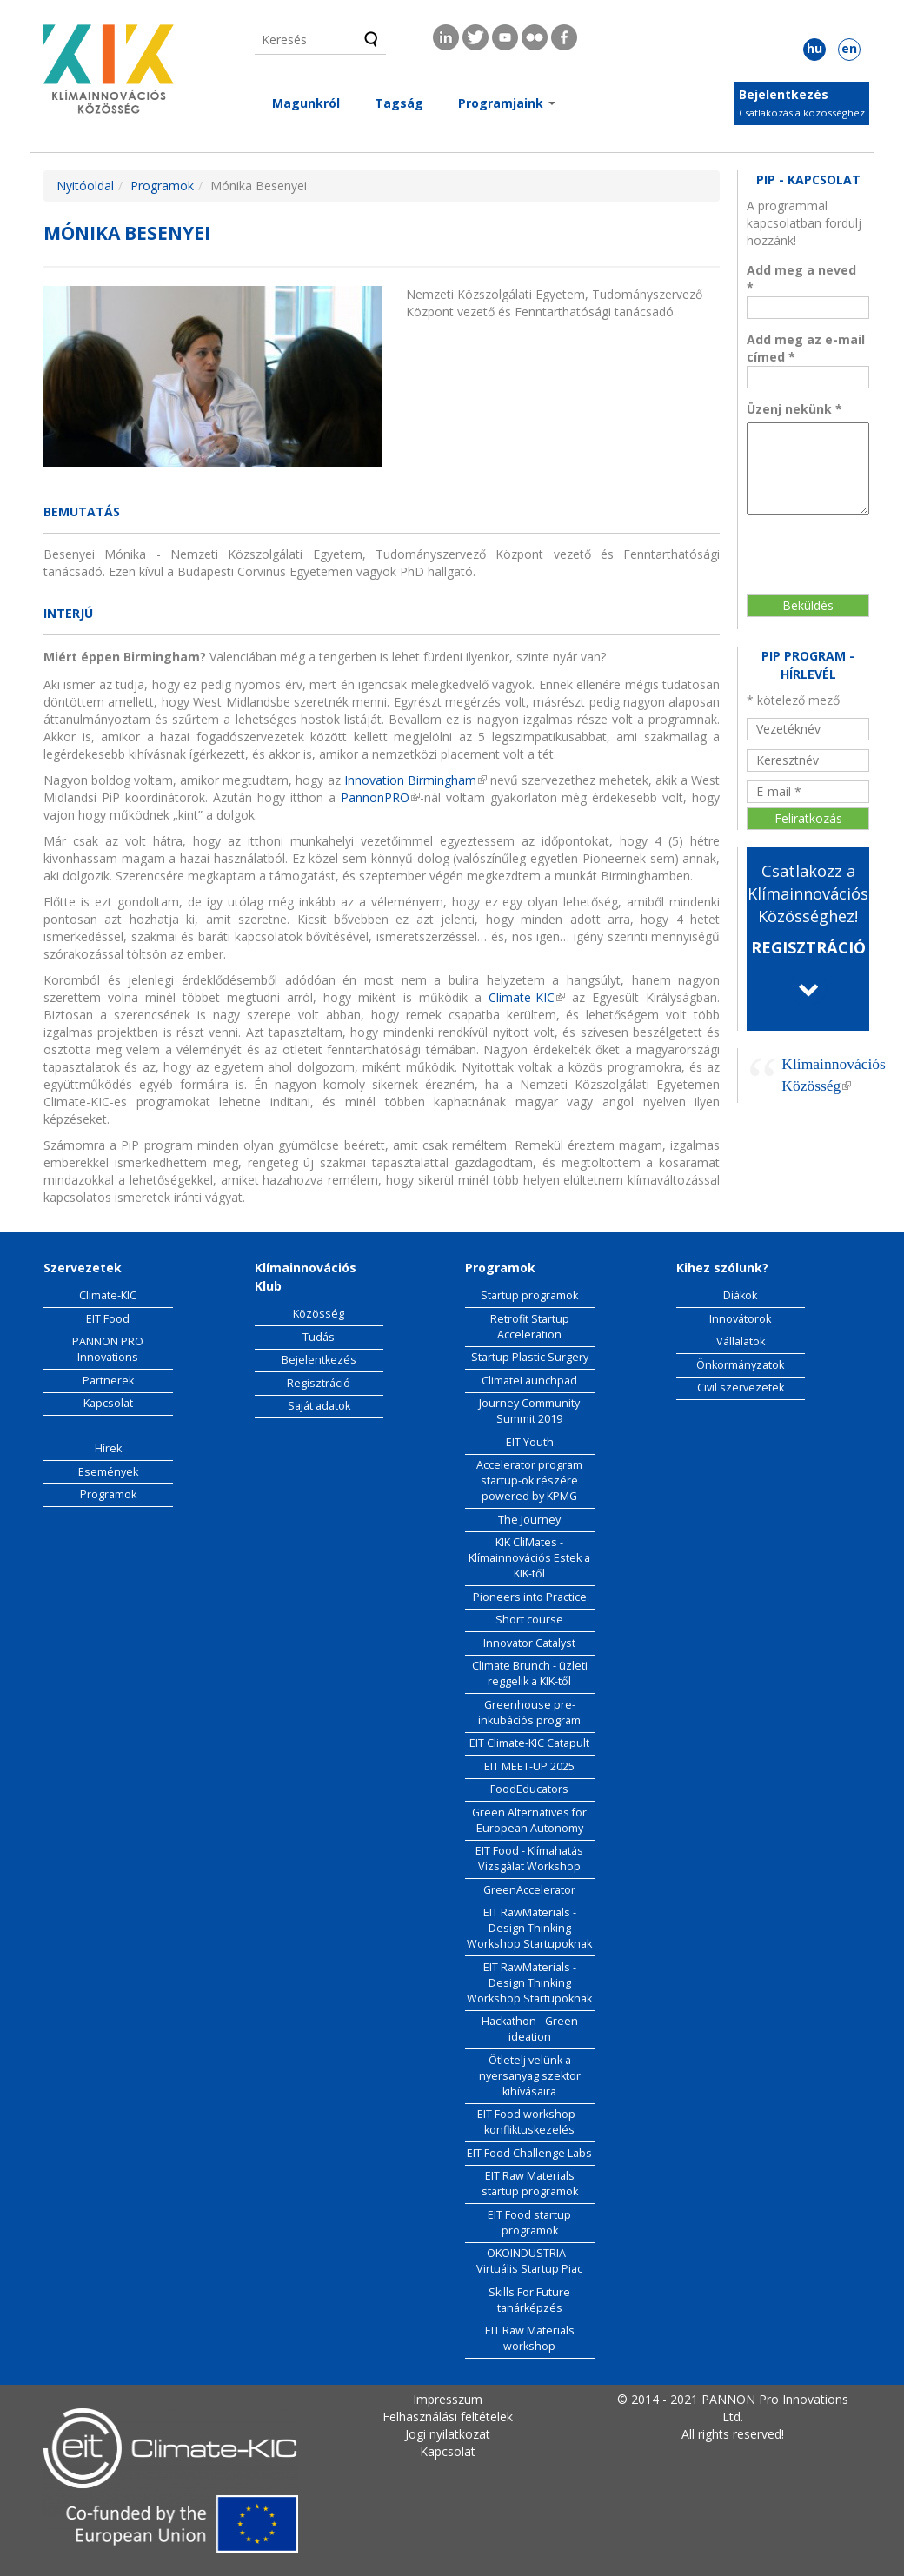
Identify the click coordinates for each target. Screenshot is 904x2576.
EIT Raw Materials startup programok (530, 2183)
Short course (529, 1619)
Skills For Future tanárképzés (529, 2300)
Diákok (740, 1295)
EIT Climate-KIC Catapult (529, 1743)
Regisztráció (318, 1383)
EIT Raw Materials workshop (530, 2338)
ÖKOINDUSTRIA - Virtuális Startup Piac (529, 2261)
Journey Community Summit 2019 (529, 1411)
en (849, 48)
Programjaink (506, 103)
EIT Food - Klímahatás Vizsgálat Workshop (529, 1858)
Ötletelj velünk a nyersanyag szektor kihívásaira (530, 2076)
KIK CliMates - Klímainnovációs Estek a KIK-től (529, 1558)
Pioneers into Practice (530, 1597)
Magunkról (306, 103)
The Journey (529, 1519)
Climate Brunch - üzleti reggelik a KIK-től (530, 1673)
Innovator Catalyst (529, 1643)
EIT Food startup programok (529, 2223)
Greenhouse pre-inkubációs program (529, 1712)
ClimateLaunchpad (529, 1380)
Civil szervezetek (740, 1387)
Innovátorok (740, 1318)
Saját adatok (319, 1405)
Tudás (318, 1337)
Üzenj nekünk (794, 409)
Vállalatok (740, 1341)
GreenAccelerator (529, 1889)
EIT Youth (530, 1442)
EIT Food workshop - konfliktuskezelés (529, 2122)
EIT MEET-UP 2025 (529, 1766)
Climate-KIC (523, 997)
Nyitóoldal (85, 185)
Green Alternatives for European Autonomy (529, 1820)
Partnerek (108, 1380)
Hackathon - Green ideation (530, 2029)
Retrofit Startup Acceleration (529, 1326)
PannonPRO (380, 797)
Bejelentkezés (783, 94)
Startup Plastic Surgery (529, 1357)
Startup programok (529, 1295)
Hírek (108, 1448)
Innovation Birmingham (415, 780)
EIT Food (108, 1318)
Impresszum (447, 2399)
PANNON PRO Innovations (107, 1349)
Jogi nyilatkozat (447, 2434)
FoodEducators (529, 1789)
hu (814, 48)
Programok (162, 185)
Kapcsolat (108, 1403)
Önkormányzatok (740, 1365)
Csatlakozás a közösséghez (802, 112)
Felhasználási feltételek (447, 2416)
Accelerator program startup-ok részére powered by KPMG (529, 1480)
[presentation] (818, 545)
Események (108, 1471)
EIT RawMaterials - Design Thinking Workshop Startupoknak (529, 1928)
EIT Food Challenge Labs (529, 2153)
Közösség (318, 1313)
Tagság (399, 103)
